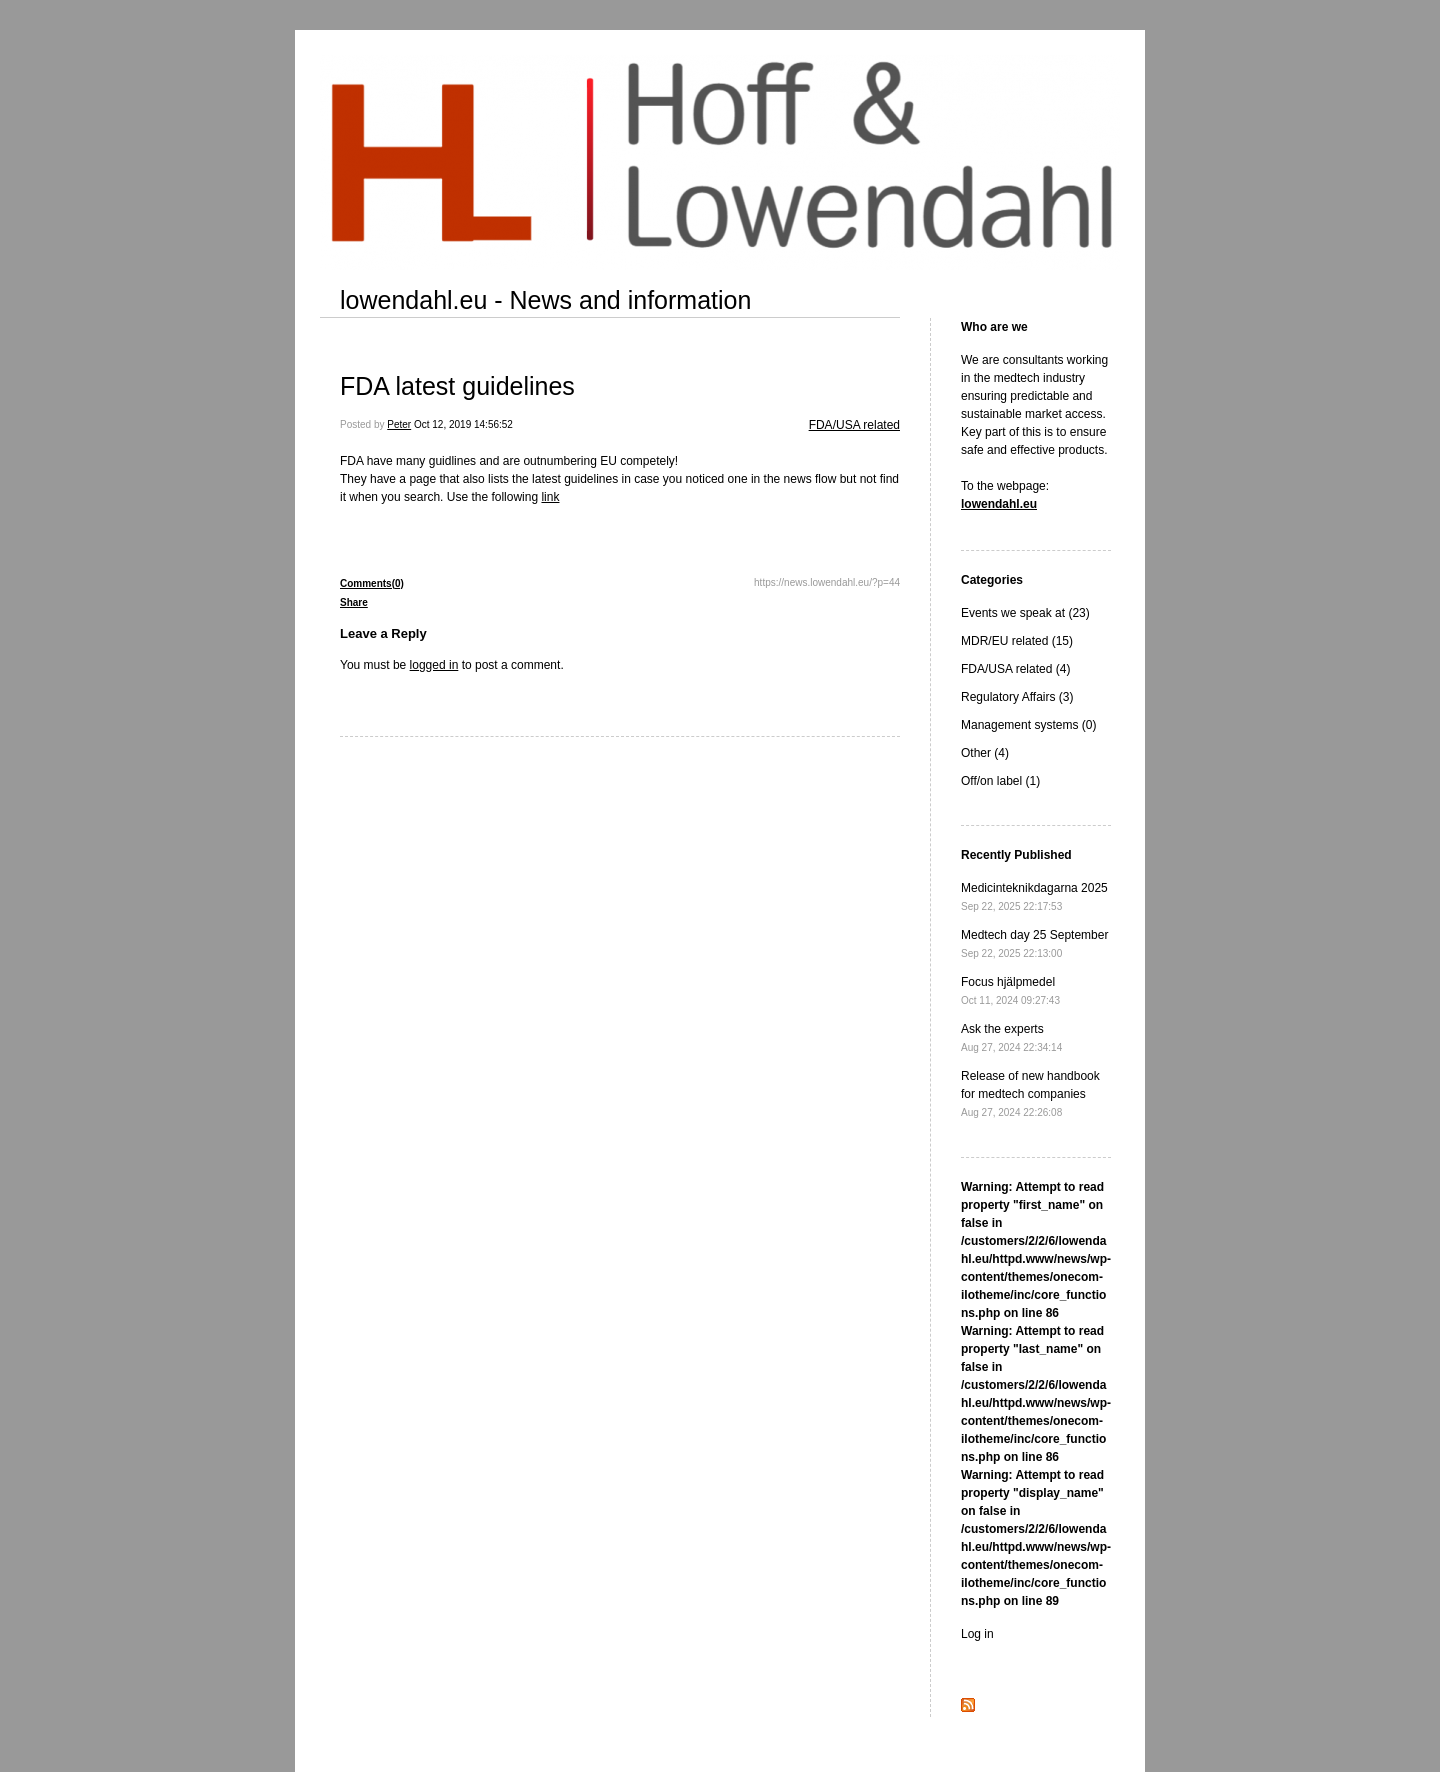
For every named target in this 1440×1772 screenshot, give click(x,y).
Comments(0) (372, 583)
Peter (399, 424)
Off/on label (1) (1000, 781)
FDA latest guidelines (457, 386)
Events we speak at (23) (1025, 613)
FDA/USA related (854, 425)
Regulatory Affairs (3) (1017, 697)
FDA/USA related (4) (1015, 669)
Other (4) (985, 753)
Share (354, 602)
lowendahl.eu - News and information (545, 300)
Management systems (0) (1028, 725)
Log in (977, 1634)
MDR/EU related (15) (1017, 641)
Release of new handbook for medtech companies (1030, 1093)
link (550, 497)
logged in (434, 665)
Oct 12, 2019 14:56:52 (463, 424)
